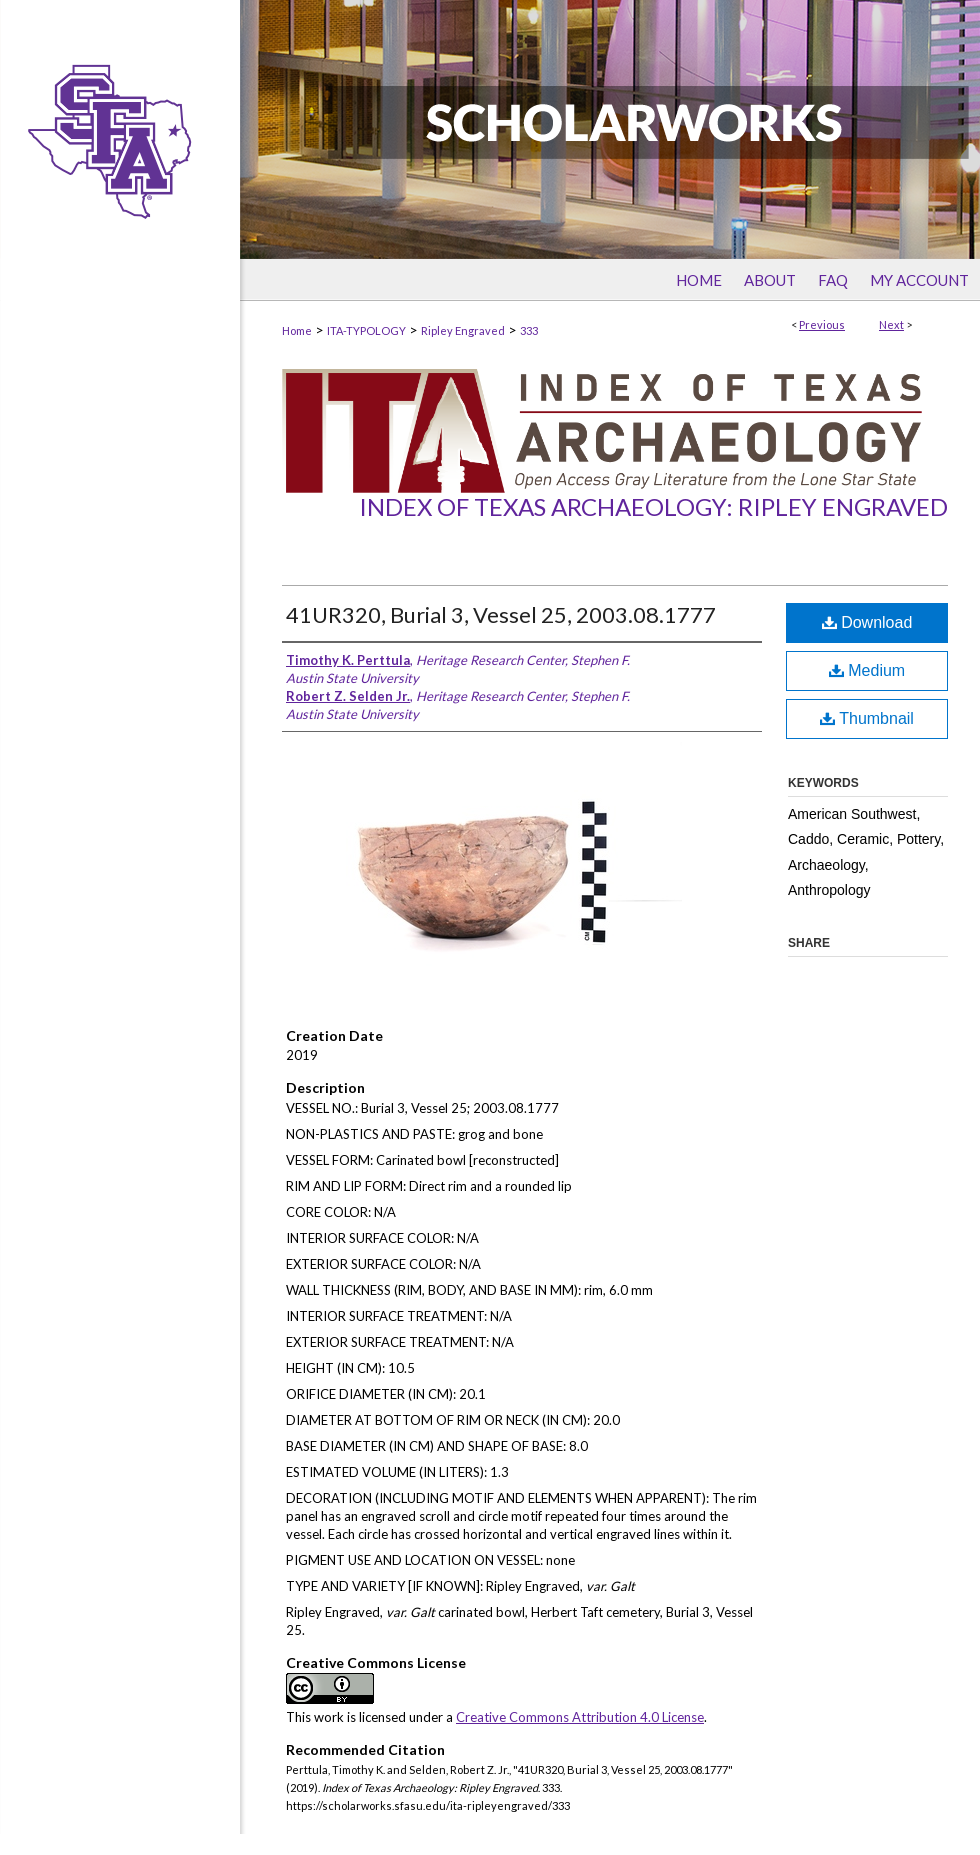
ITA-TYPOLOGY (366, 330)
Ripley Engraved (463, 330)
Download (867, 622)
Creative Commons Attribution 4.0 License (580, 1717)
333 (529, 330)
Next (891, 324)
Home (297, 330)
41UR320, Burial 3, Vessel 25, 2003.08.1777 (501, 614)
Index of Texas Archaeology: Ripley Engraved (653, 506)
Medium (867, 670)
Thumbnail (867, 718)
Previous (822, 324)
